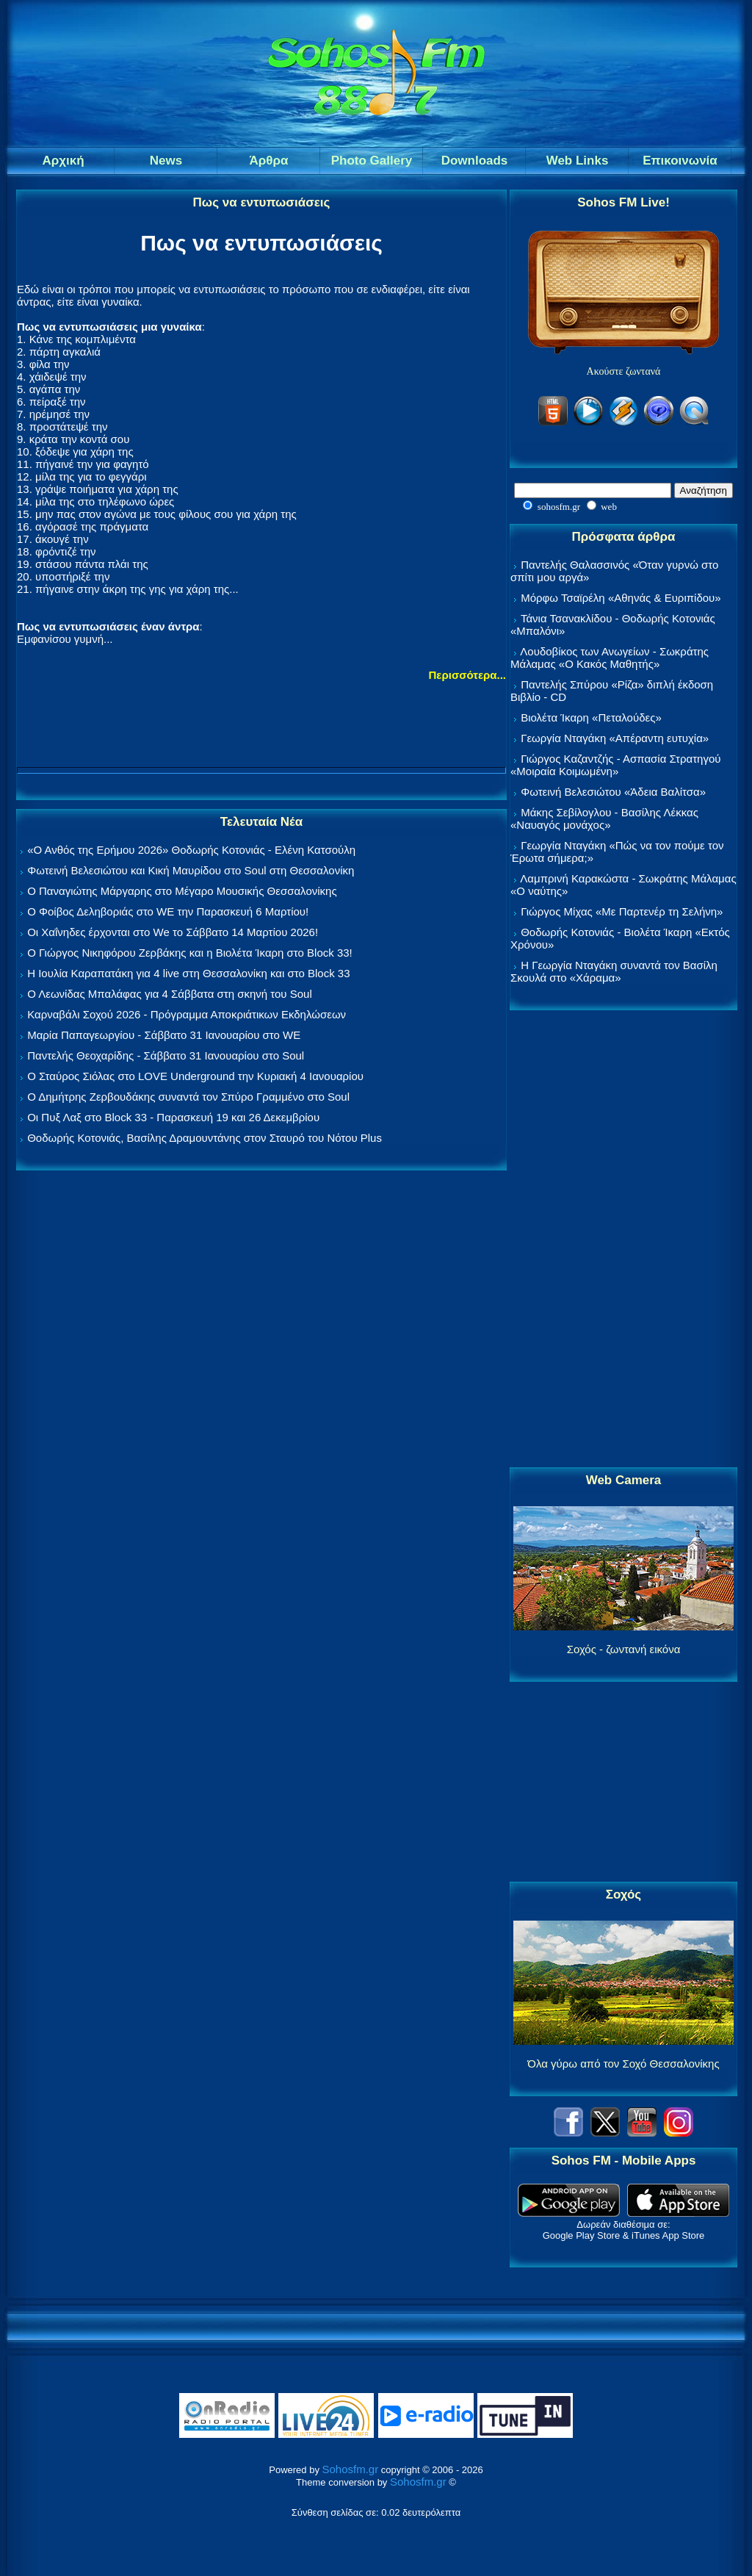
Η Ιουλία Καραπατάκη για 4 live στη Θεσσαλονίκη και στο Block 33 (188, 973)
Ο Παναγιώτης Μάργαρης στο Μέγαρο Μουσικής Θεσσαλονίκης (181, 891)
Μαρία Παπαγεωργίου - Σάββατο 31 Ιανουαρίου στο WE (163, 1035)
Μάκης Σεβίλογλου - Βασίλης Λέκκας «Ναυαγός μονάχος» (604, 818)
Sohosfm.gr (350, 2469)
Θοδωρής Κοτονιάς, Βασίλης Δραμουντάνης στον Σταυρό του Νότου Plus (204, 1138)
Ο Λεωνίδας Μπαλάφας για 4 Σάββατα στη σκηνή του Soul (169, 993)
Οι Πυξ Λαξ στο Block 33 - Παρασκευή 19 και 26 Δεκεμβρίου (173, 1117)
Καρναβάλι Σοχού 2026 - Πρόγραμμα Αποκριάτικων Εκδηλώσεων (186, 1014)
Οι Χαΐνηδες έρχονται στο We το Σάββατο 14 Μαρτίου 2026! (172, 932)
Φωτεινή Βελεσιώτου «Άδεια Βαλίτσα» (613, 791)
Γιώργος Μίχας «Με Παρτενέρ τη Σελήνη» (622, 911)
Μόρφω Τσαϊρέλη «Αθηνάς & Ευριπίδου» (620, 597)
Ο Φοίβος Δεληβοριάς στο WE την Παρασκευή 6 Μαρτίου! (167, 911)
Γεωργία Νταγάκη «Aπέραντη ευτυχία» (615, 738)
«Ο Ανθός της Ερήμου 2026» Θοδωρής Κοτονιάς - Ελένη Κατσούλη (191, 849)
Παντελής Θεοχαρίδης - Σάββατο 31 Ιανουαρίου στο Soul (165, 1055)
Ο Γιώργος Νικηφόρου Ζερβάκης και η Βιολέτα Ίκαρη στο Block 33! (189, 952)
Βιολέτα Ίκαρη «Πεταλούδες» (591, 717)
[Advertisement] (623, 1239)
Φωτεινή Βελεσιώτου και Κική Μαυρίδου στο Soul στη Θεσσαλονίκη (190, 870)
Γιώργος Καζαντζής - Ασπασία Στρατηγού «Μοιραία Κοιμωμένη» (615, 764)
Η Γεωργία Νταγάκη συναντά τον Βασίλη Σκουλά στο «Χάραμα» (613, 971)
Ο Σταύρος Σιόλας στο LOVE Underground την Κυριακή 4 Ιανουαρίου (195, 1076)
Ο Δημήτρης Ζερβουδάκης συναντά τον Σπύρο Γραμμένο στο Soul (188, 1096)
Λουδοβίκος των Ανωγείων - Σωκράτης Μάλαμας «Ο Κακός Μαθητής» (609, 657)
